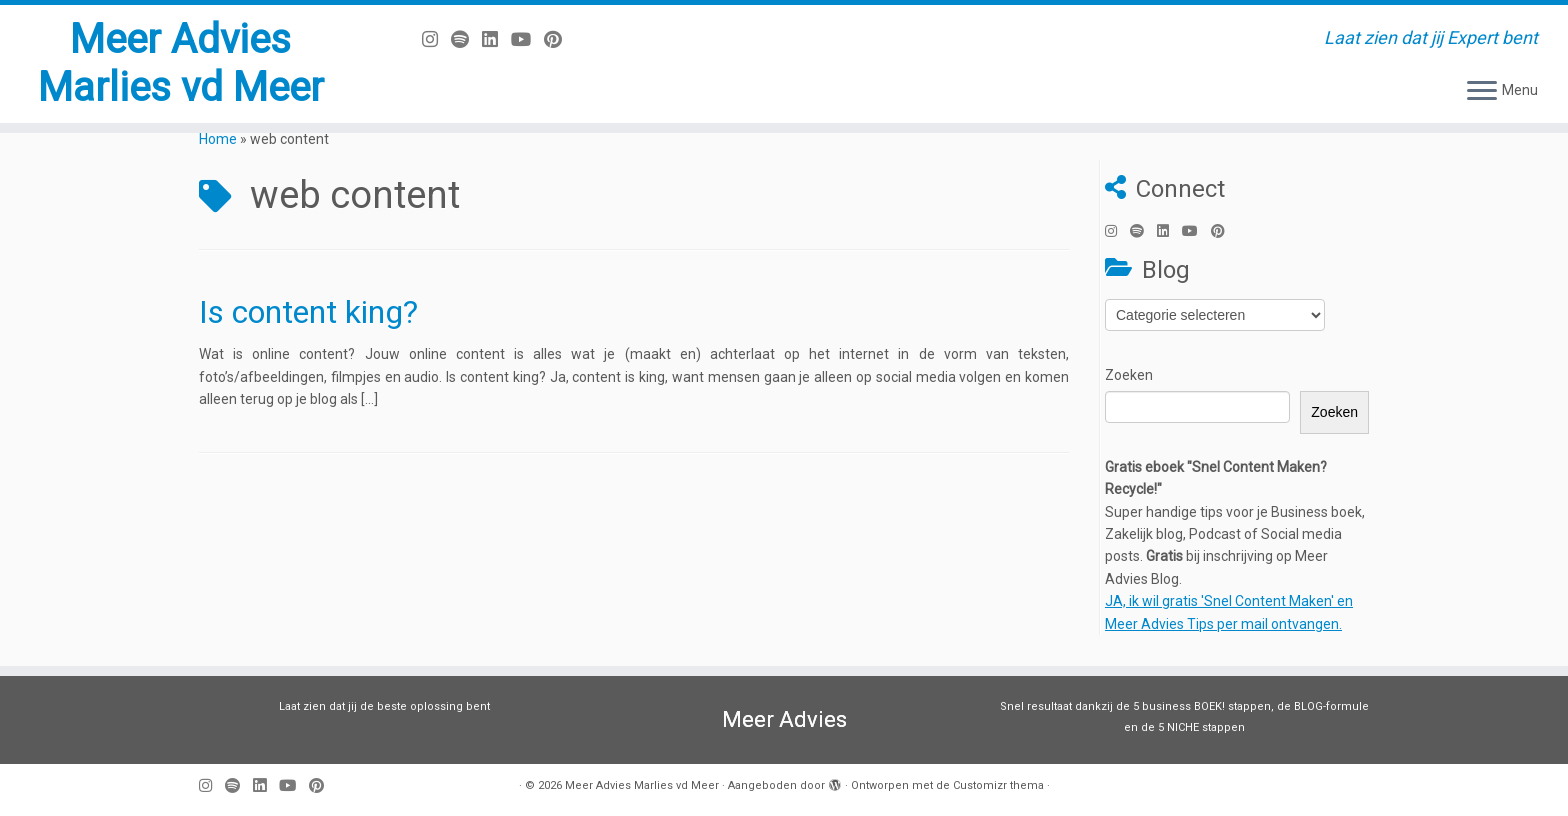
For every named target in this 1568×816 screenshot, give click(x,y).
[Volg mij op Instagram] (436, 39)
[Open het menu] (1482, 92)
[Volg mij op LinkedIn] (496, 39)
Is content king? (308, 312)
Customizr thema (998, 785)
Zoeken (1129, 375)
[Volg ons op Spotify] (466, 39)
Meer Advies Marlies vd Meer (181, 63)
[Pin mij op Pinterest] (559, 39)
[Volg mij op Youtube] (527, 39)
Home (218, 139)
